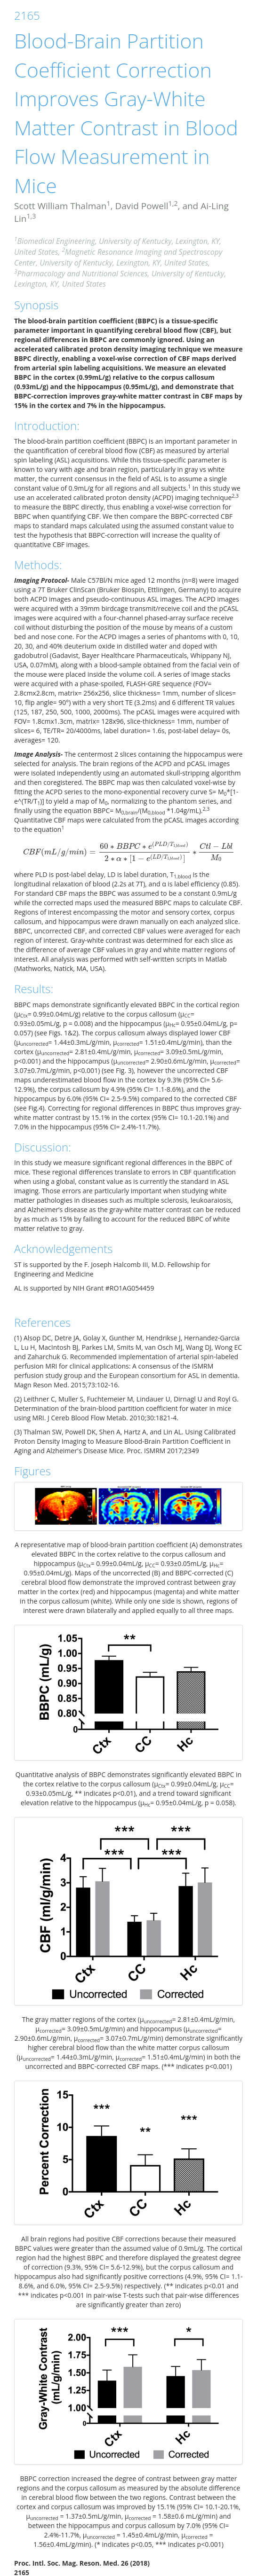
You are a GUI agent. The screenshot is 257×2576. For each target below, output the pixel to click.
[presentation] (128, 851)
